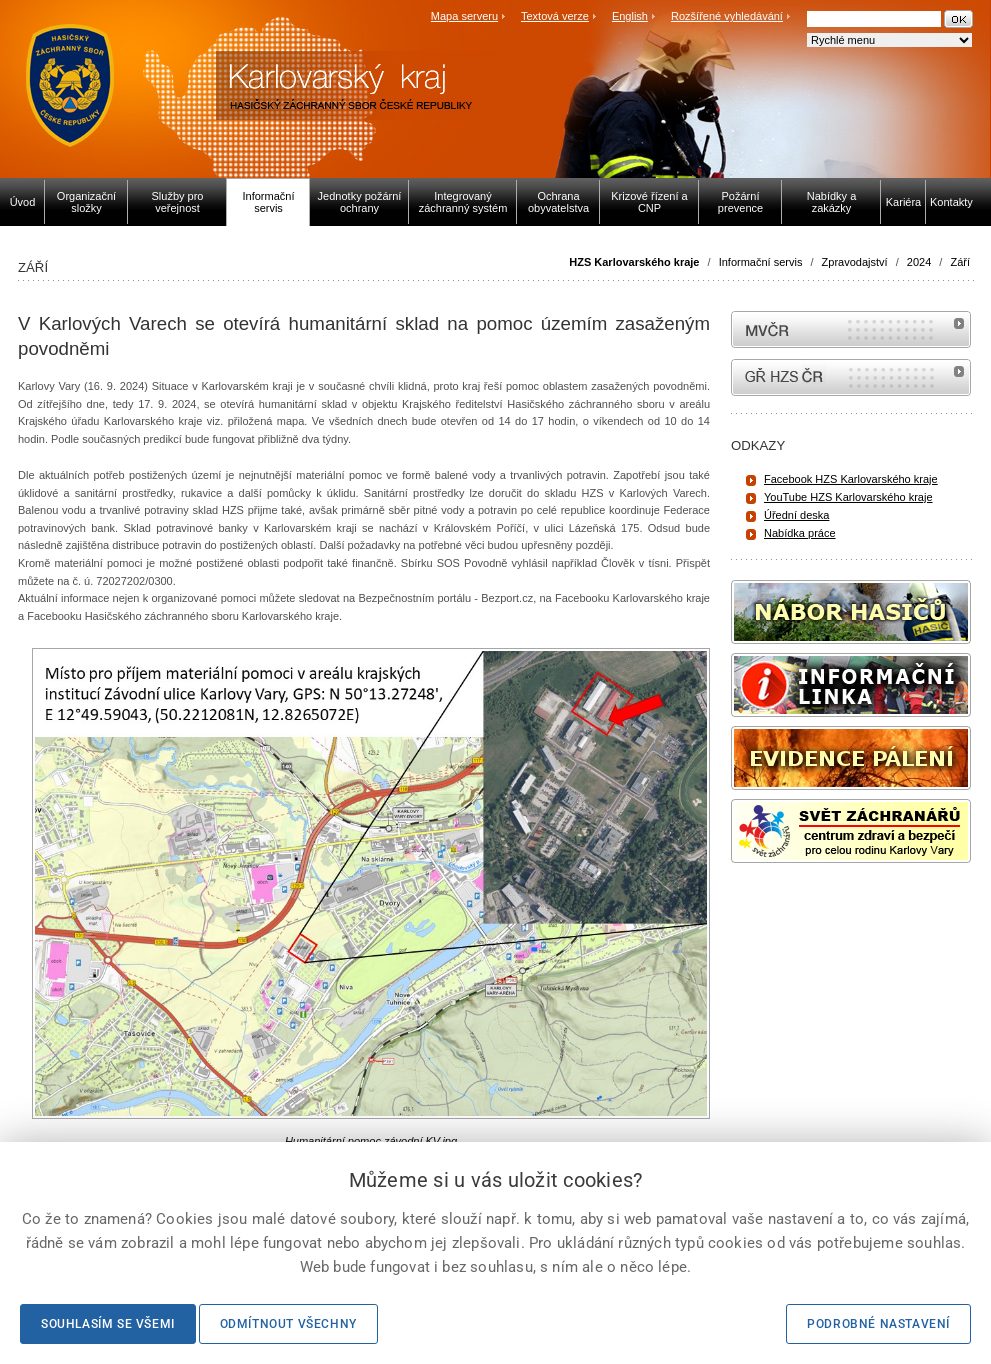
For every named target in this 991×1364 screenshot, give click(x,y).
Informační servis (761, 262)
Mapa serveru (464, 16)
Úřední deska (796, 515)
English (630, 16)
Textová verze (555, 16)
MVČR (851, 329)
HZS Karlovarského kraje (635, 262)
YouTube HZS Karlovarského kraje (848, 497)
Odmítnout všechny (288, 1324)
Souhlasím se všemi (108, 1324)
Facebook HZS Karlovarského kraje (851, 479)
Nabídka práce (800, 533)
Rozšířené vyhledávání (727, 16)
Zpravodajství (855, 262)
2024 (919, 262)
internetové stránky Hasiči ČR (851, 377)
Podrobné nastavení (878, 1324)
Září (960, 262)
